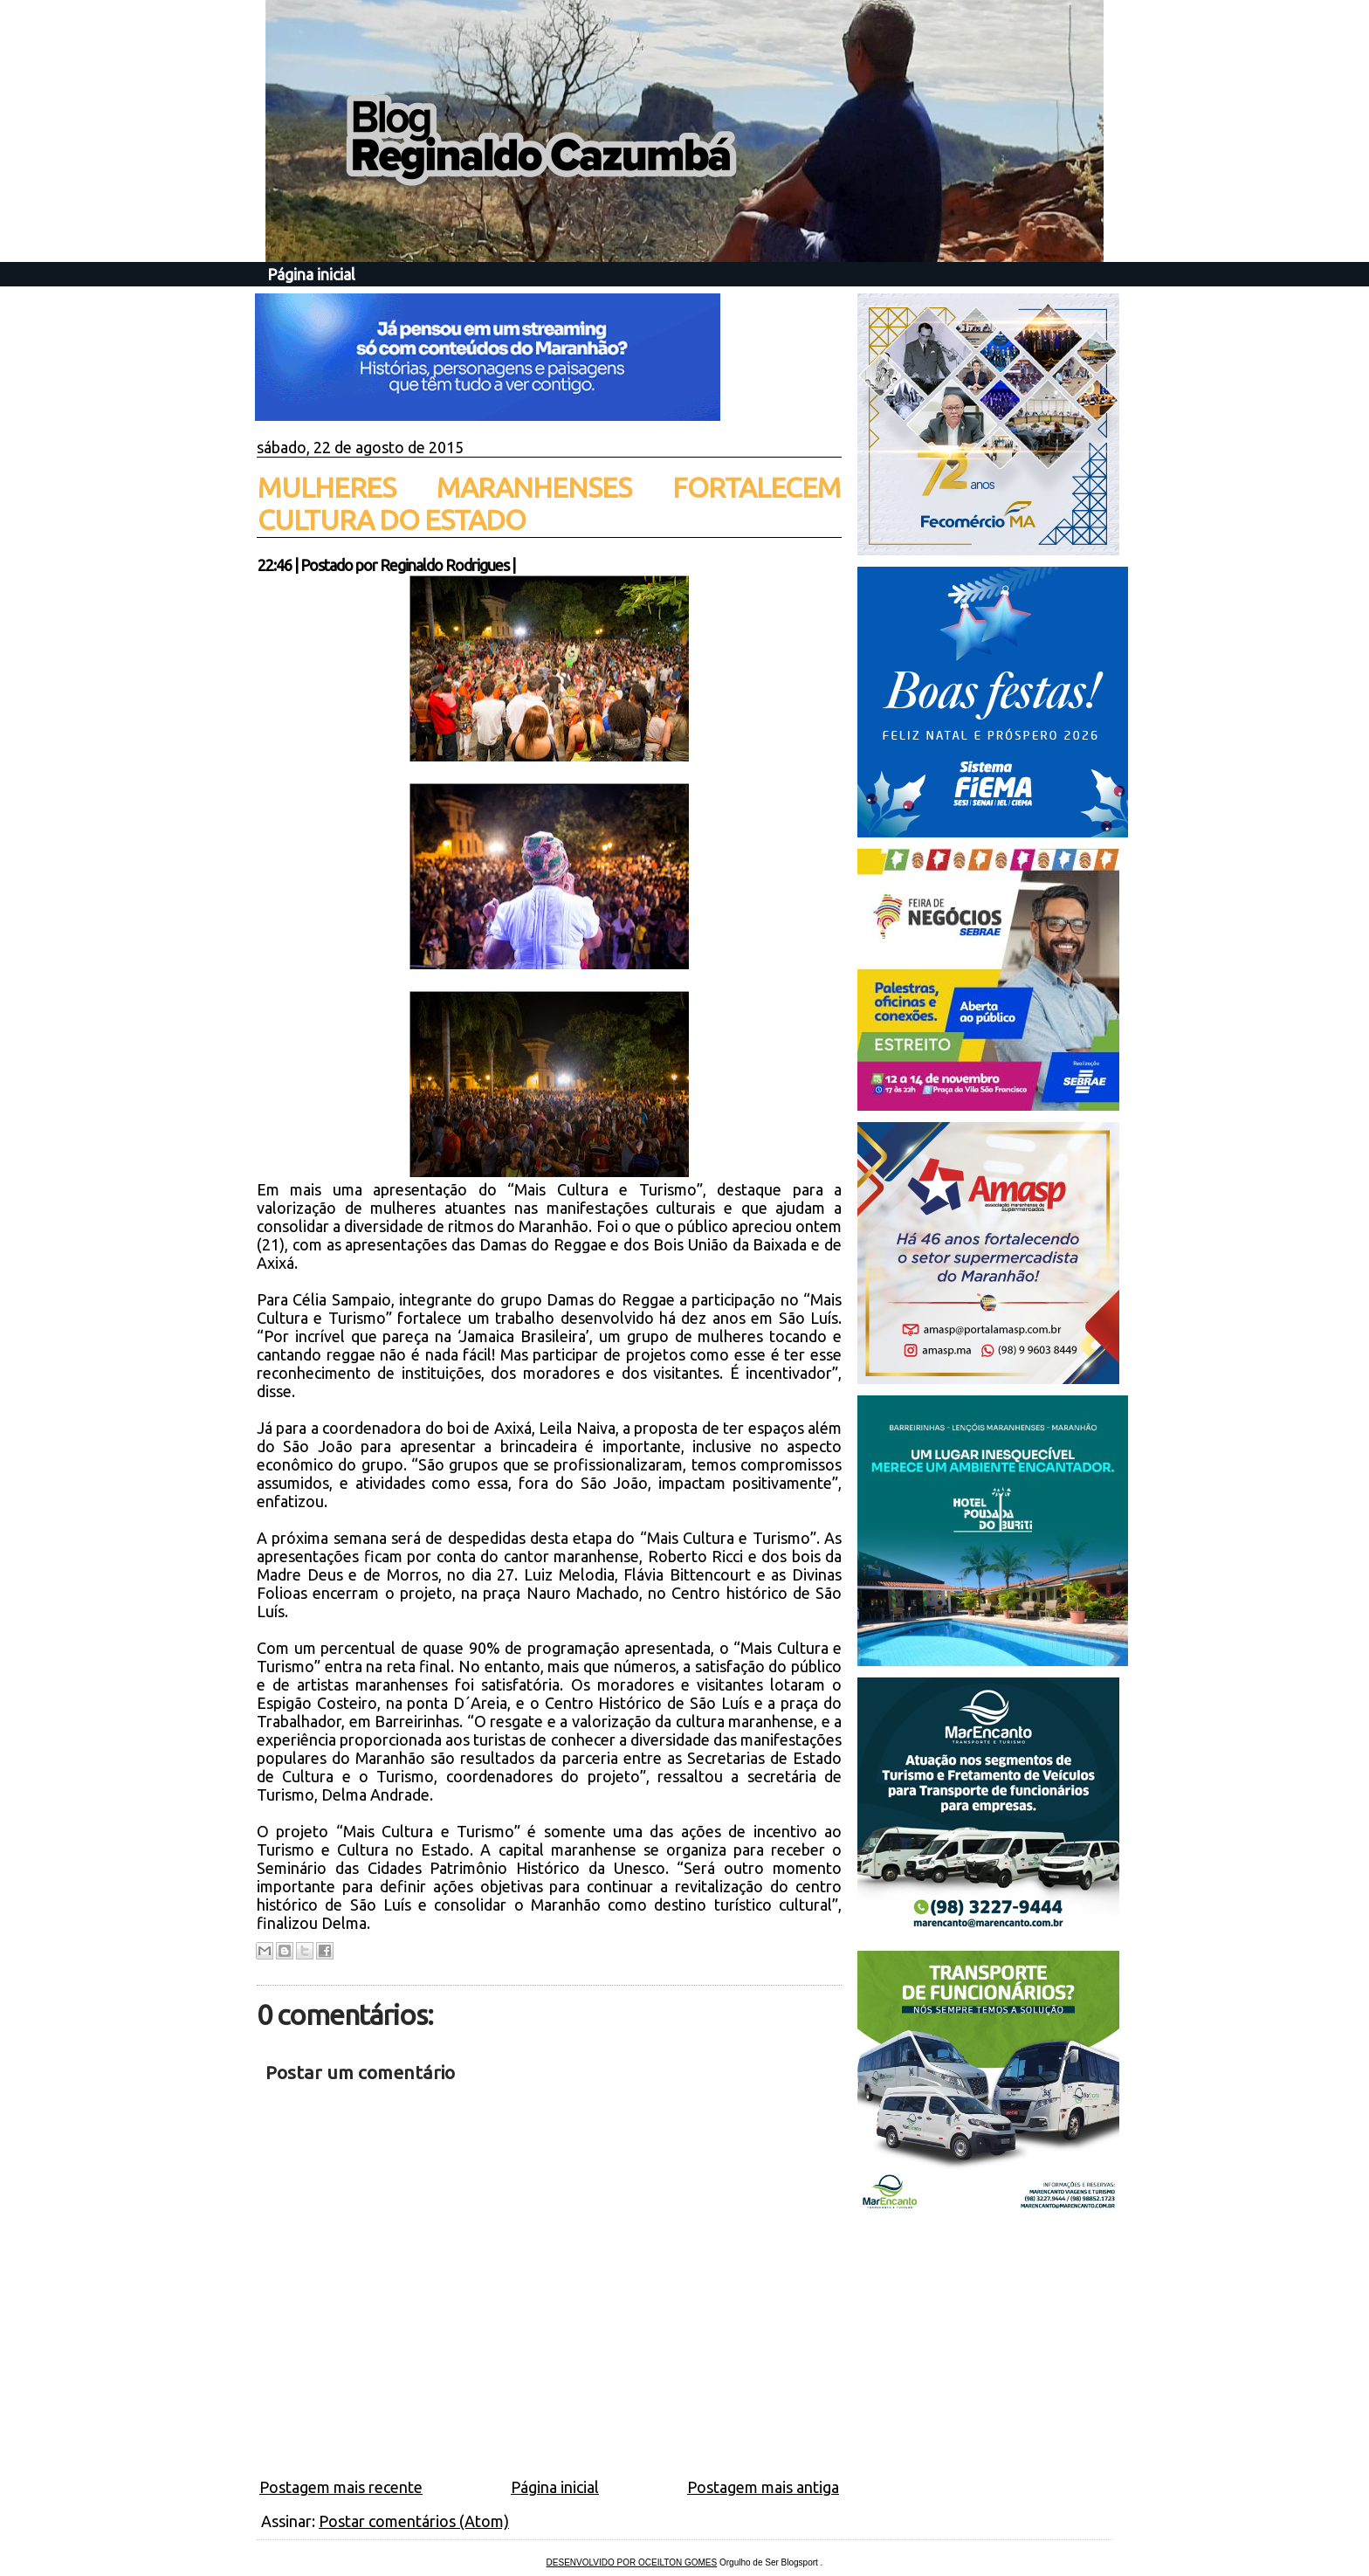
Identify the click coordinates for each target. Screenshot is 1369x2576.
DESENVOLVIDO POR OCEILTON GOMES (632, 2562)
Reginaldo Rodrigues (444, 565)
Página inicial (311, 274)
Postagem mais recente (341, 2487)
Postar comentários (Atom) (414, 2521)
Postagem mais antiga (763, 2487)
